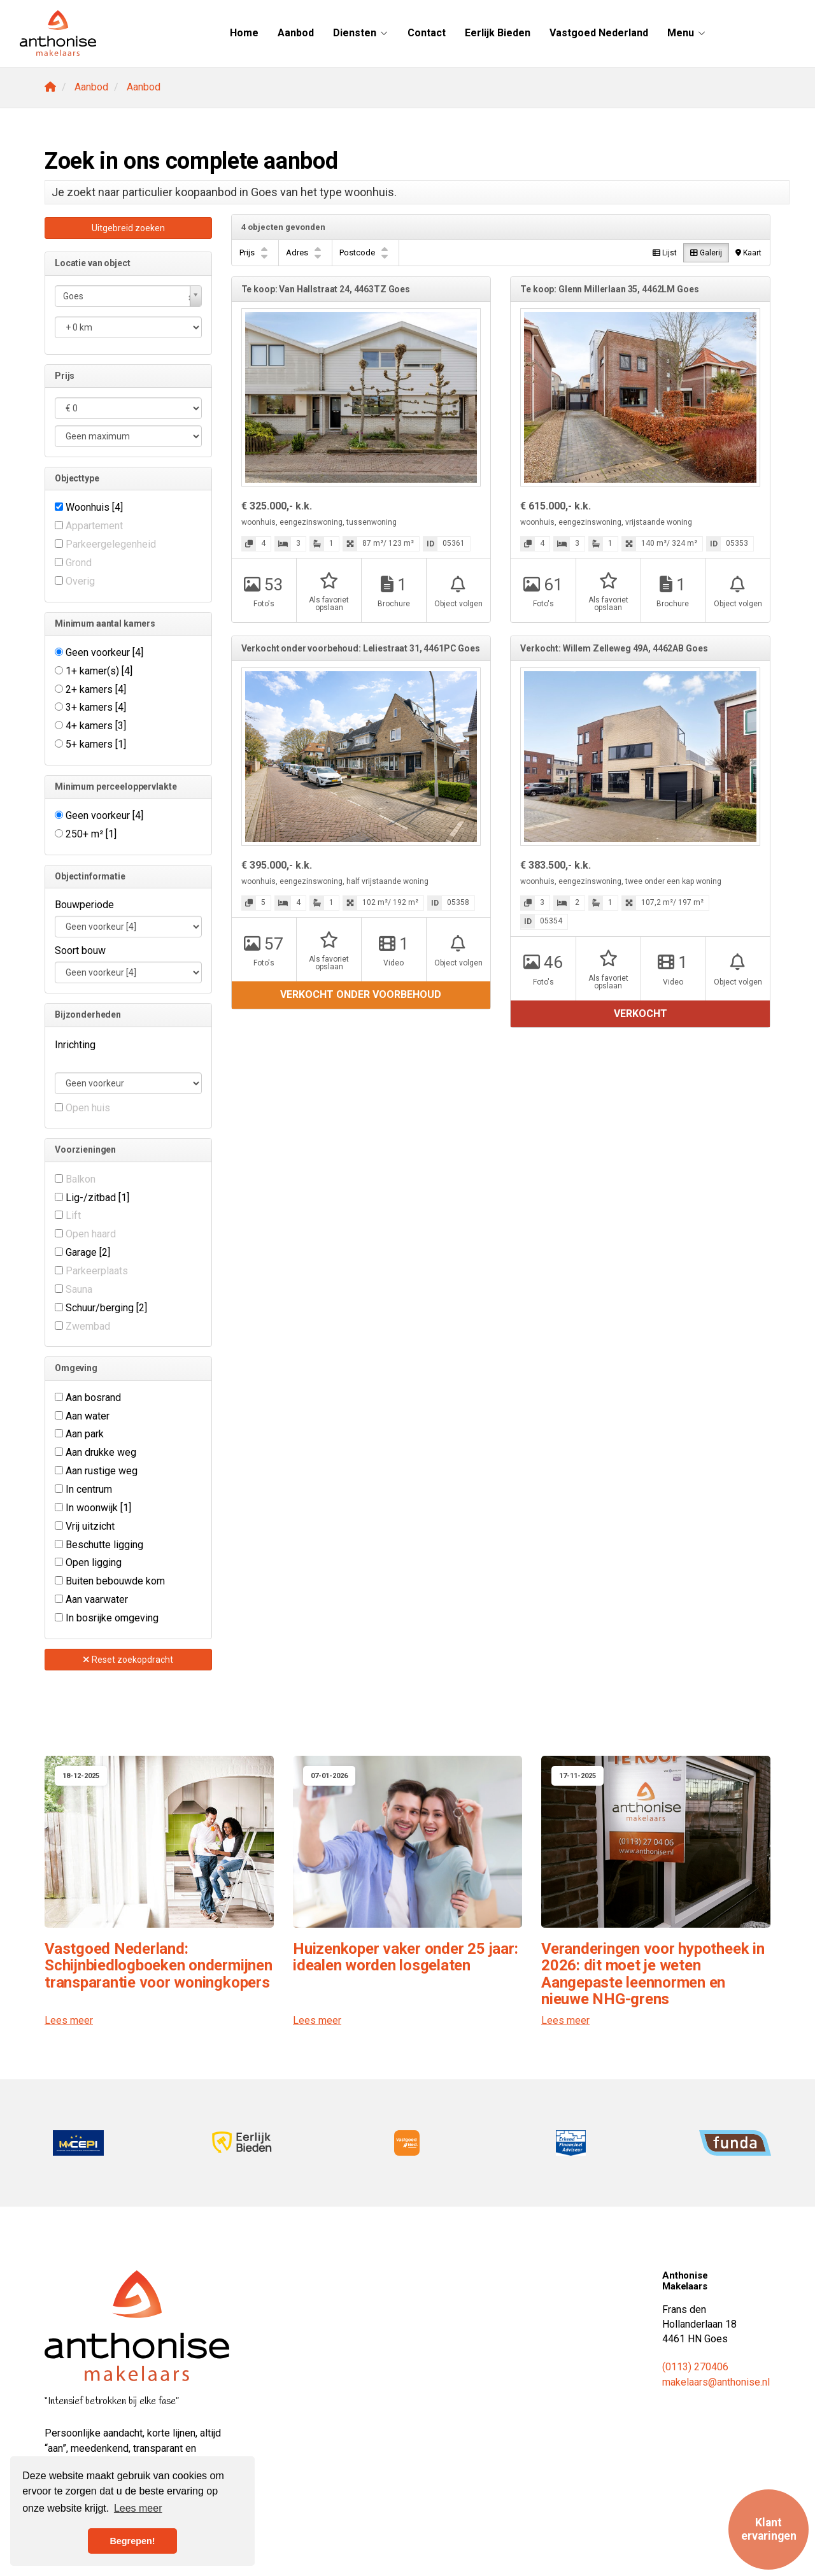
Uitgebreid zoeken (128, 228)
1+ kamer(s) (99, 671)
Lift (73, 1215)
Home (244, 33)
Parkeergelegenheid (111, 544)
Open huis (88, 1108)
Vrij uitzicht (90, 1526)
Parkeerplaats (97, 1271)
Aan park (85, 1434)
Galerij (706, 252)
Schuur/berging (106, 1308)
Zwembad (88, 1326)
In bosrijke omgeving (112, 1618)
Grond (79, 563)
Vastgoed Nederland (598, 33)
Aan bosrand (93, 1397)
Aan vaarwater (97, 1599)
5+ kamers (96, 744)
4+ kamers (96, 726)
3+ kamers (96, 707)
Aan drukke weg (101, 1452)
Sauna (79, 1289)
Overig (80, 581)
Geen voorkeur (104, 652)
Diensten (360, 33)
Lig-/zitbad (97, 1198)
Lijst (665, 252)
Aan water (88, 1416)
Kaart (748, 252)
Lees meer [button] (138, 2508)
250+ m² (91, 834)
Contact (427, 33)
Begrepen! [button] (132, 2541)
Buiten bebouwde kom (115, 1581)
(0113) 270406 (695, 2367)
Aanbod (296, 33)
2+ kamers (96, 689)
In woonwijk (98, 1508)
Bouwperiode (84, 905)
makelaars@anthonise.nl (716, 2382)
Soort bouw (80, 950)
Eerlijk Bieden (497, 33)
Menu (686, 33)
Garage (88, 1252)
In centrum (89, 1489)
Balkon (81, 1179)
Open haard (91, 1234)
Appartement (94, 526)
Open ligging (94, 1562)
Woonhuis (94, 507)
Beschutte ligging (104, 1545)
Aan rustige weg (102, 1471)
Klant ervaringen (769, 2529)
